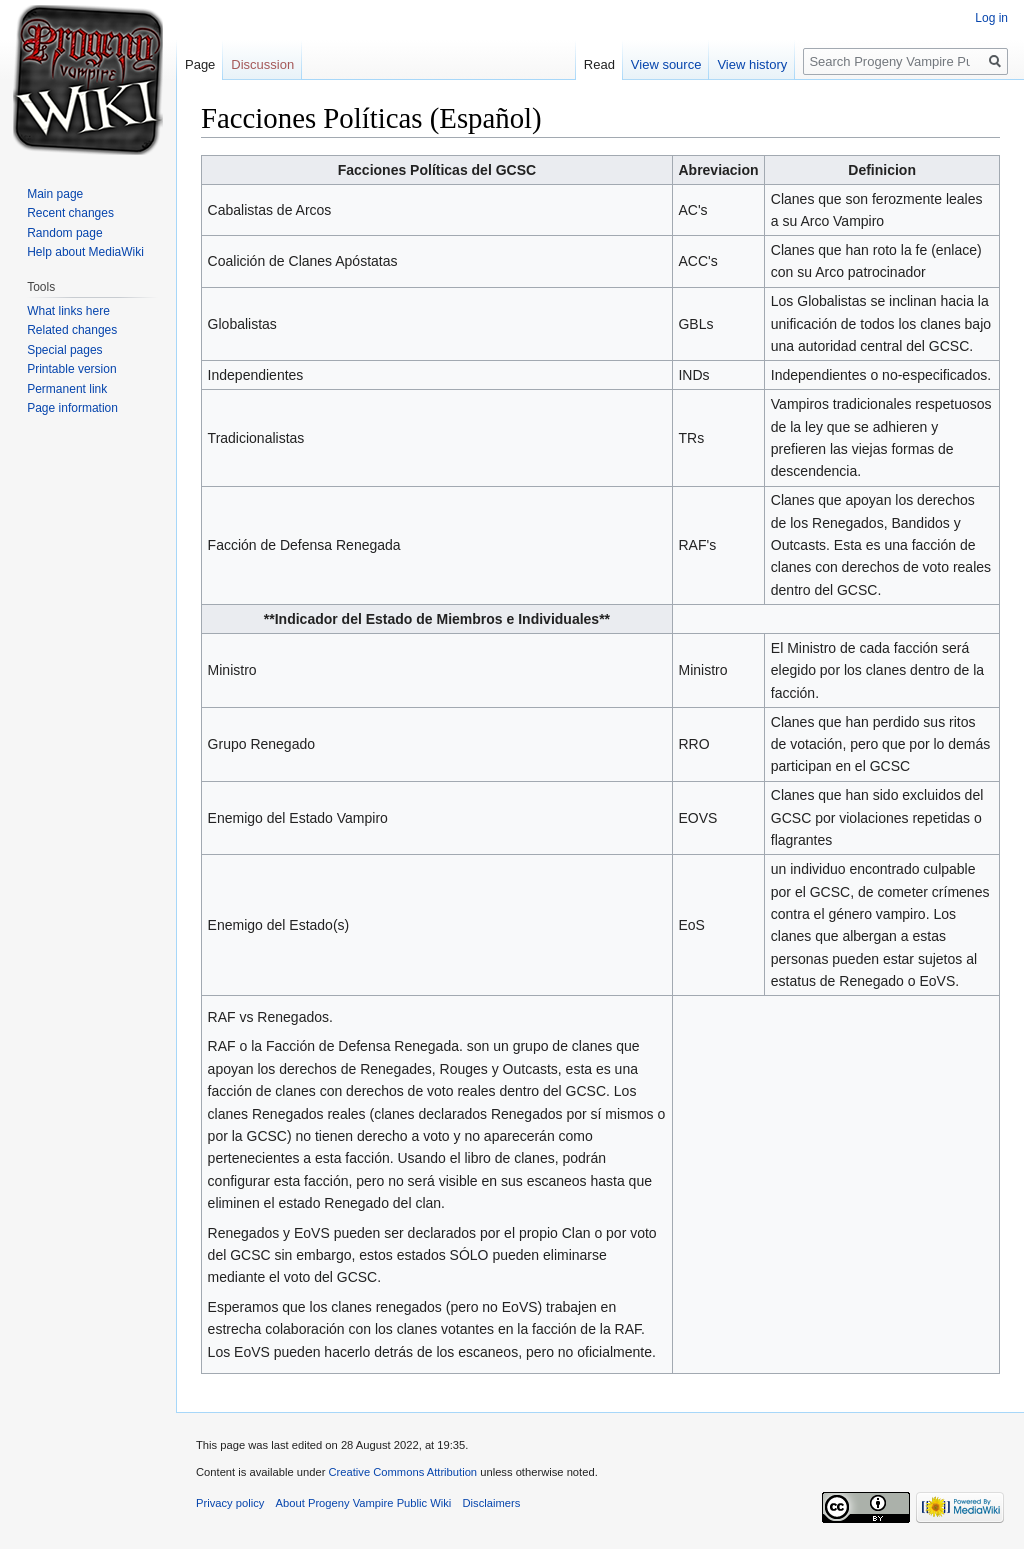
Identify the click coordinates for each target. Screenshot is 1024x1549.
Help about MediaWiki (85, 252)
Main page (55, 194)
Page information (72, 408)
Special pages (64, 350)
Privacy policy (230, 1503)
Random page (64, 233)
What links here (68, 311)
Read (599, 64)
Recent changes (70, 213)
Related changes (72, 330)
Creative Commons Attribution (402, 1472)
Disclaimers (492, 1503)
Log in (991, 18)
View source (666, 64)
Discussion (262, 64)
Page (200, 64)
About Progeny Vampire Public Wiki (364, 1503)
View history (752, 64)
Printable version (71, 369)
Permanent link (67, 389)
